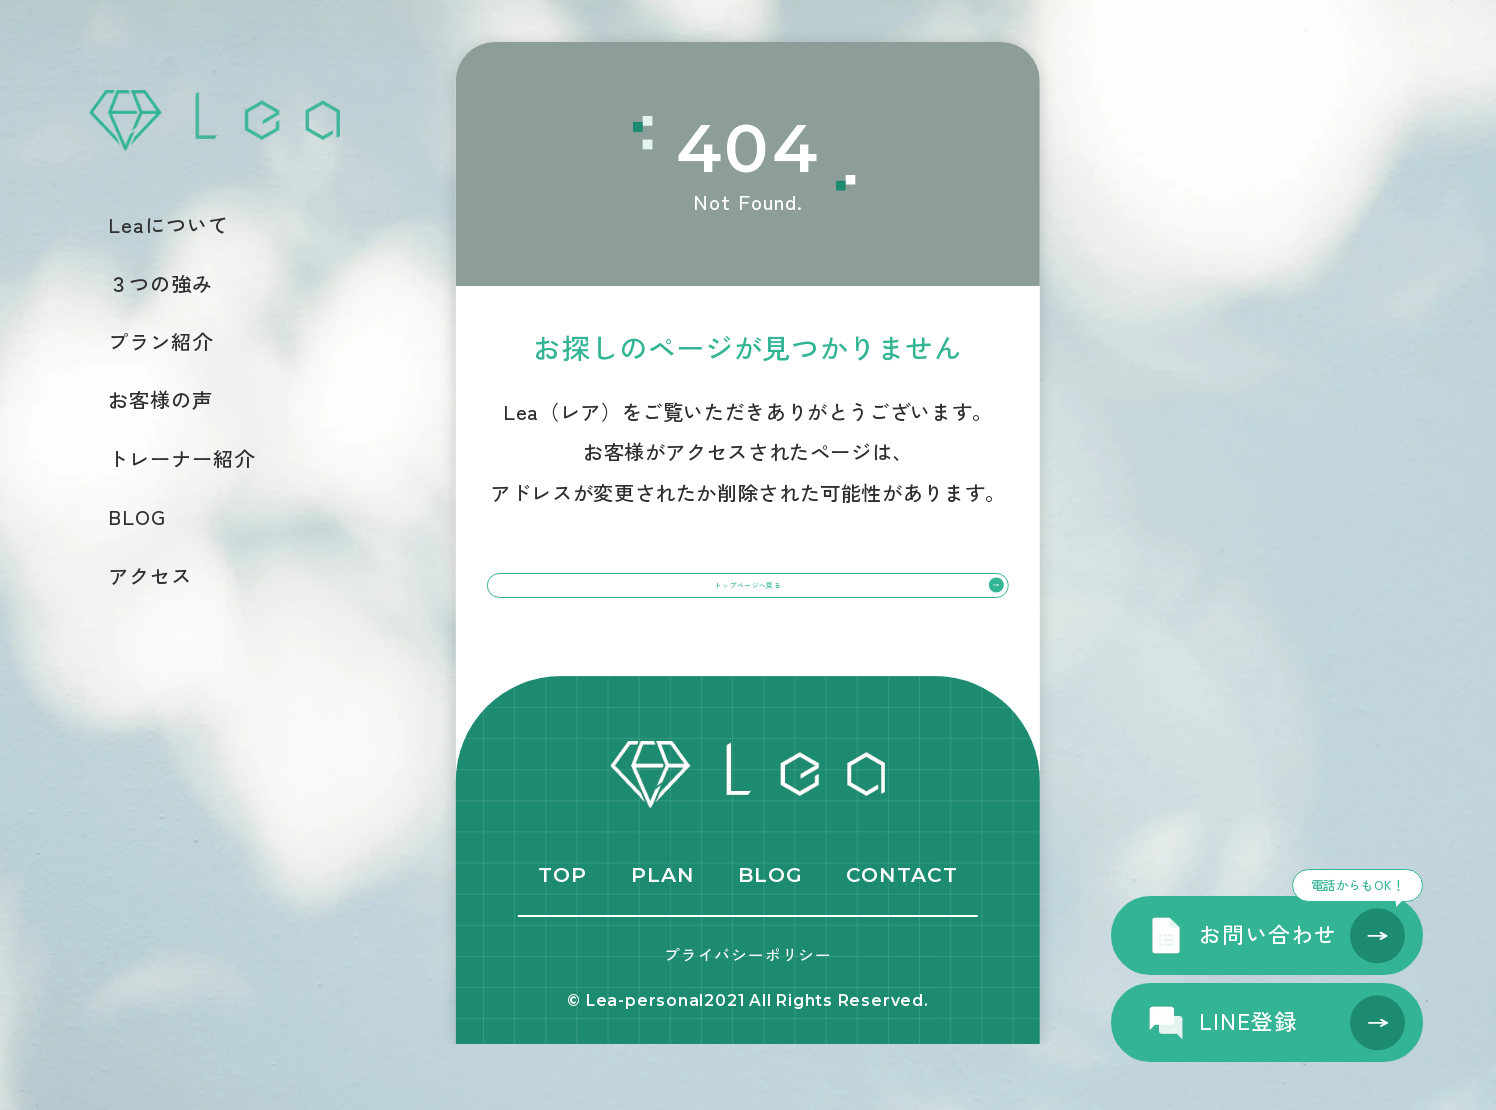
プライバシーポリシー (748, 1020)
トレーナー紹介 (181, 459)
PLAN (662, 940)
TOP (562, 940)
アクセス (150, 576)
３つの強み (160, 284)
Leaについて (168, 225)
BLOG (137, 517)
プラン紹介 (160, 342)
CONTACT (901, 940)
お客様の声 (160, 400)
